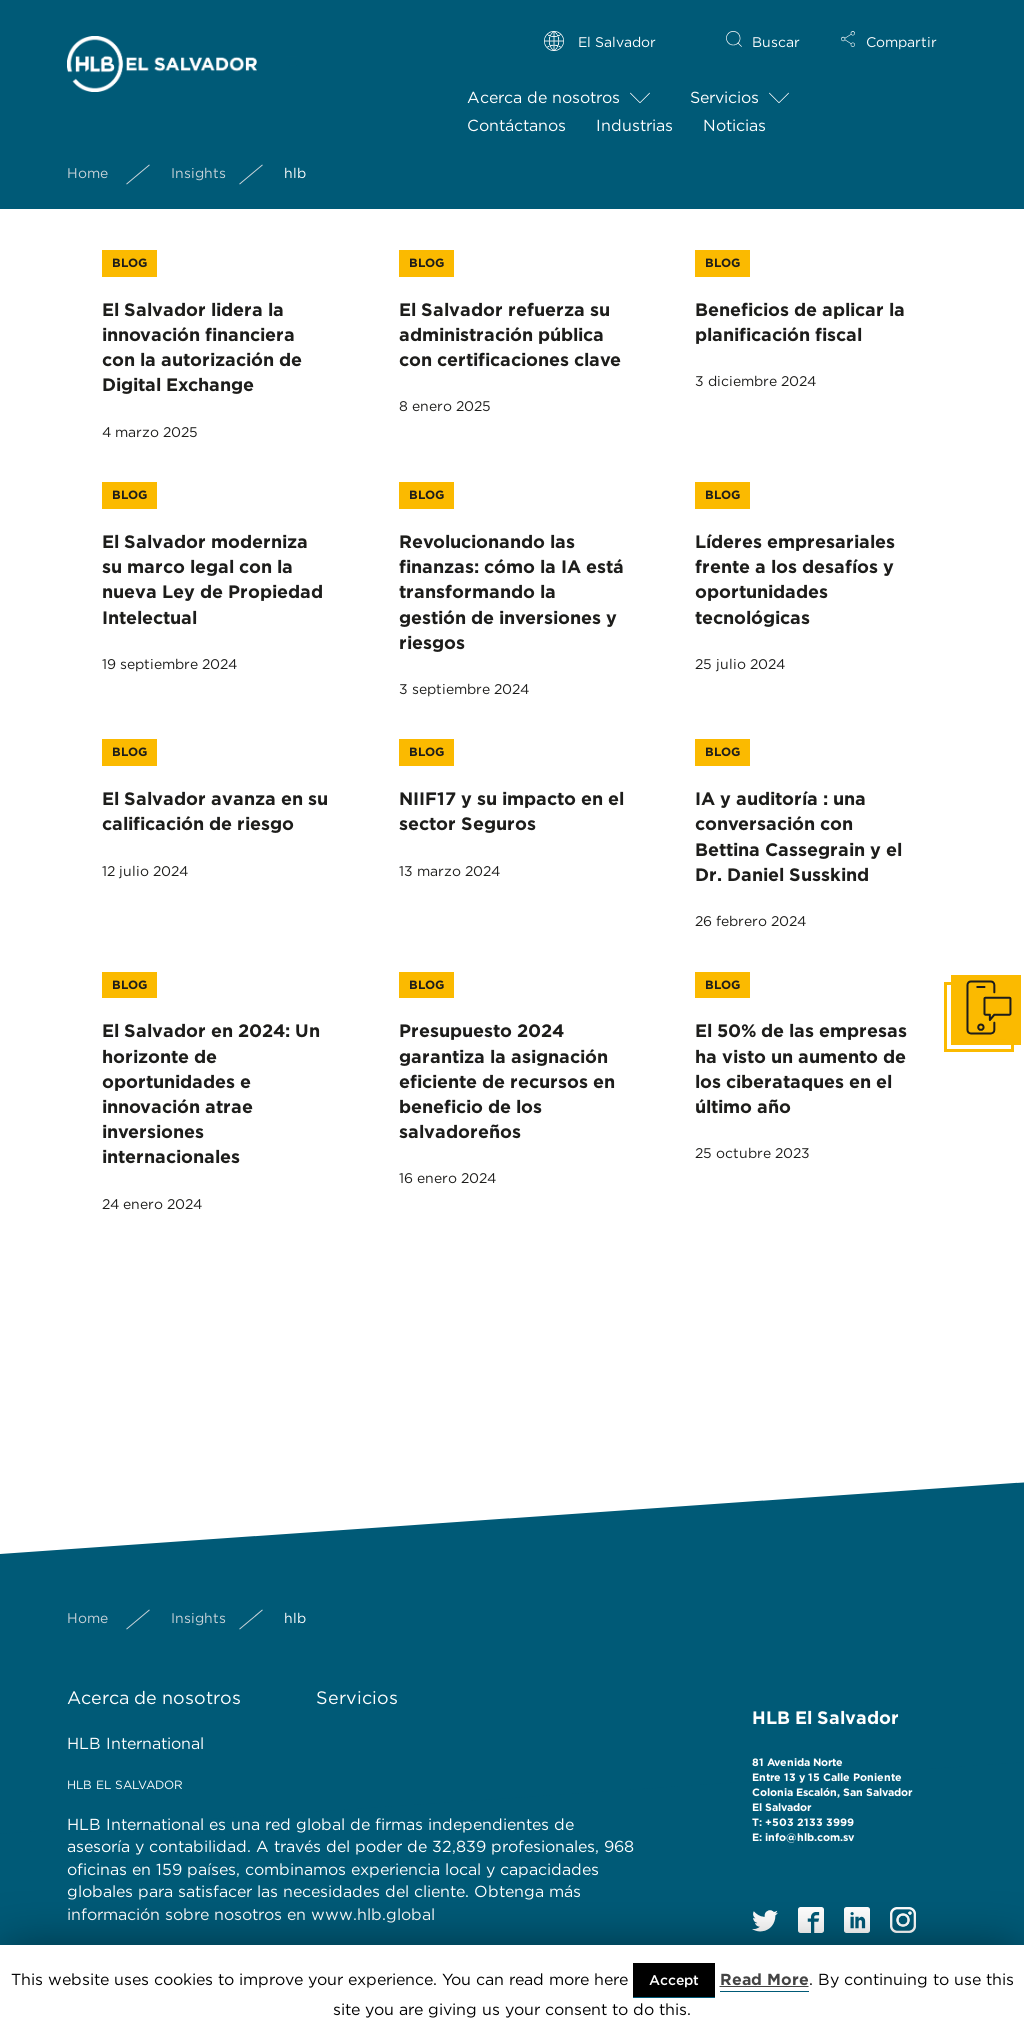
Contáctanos (516, 109)
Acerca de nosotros (543, 81)
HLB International (135, 1743)
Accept (674, 1980)
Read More (764, 1979)
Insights (198, 156)
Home (87, 156)
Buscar (776, 26)
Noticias (734, 109)
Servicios (724, 81)
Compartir (901, 26)
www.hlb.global (375, 1914)
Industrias (634, 109)
